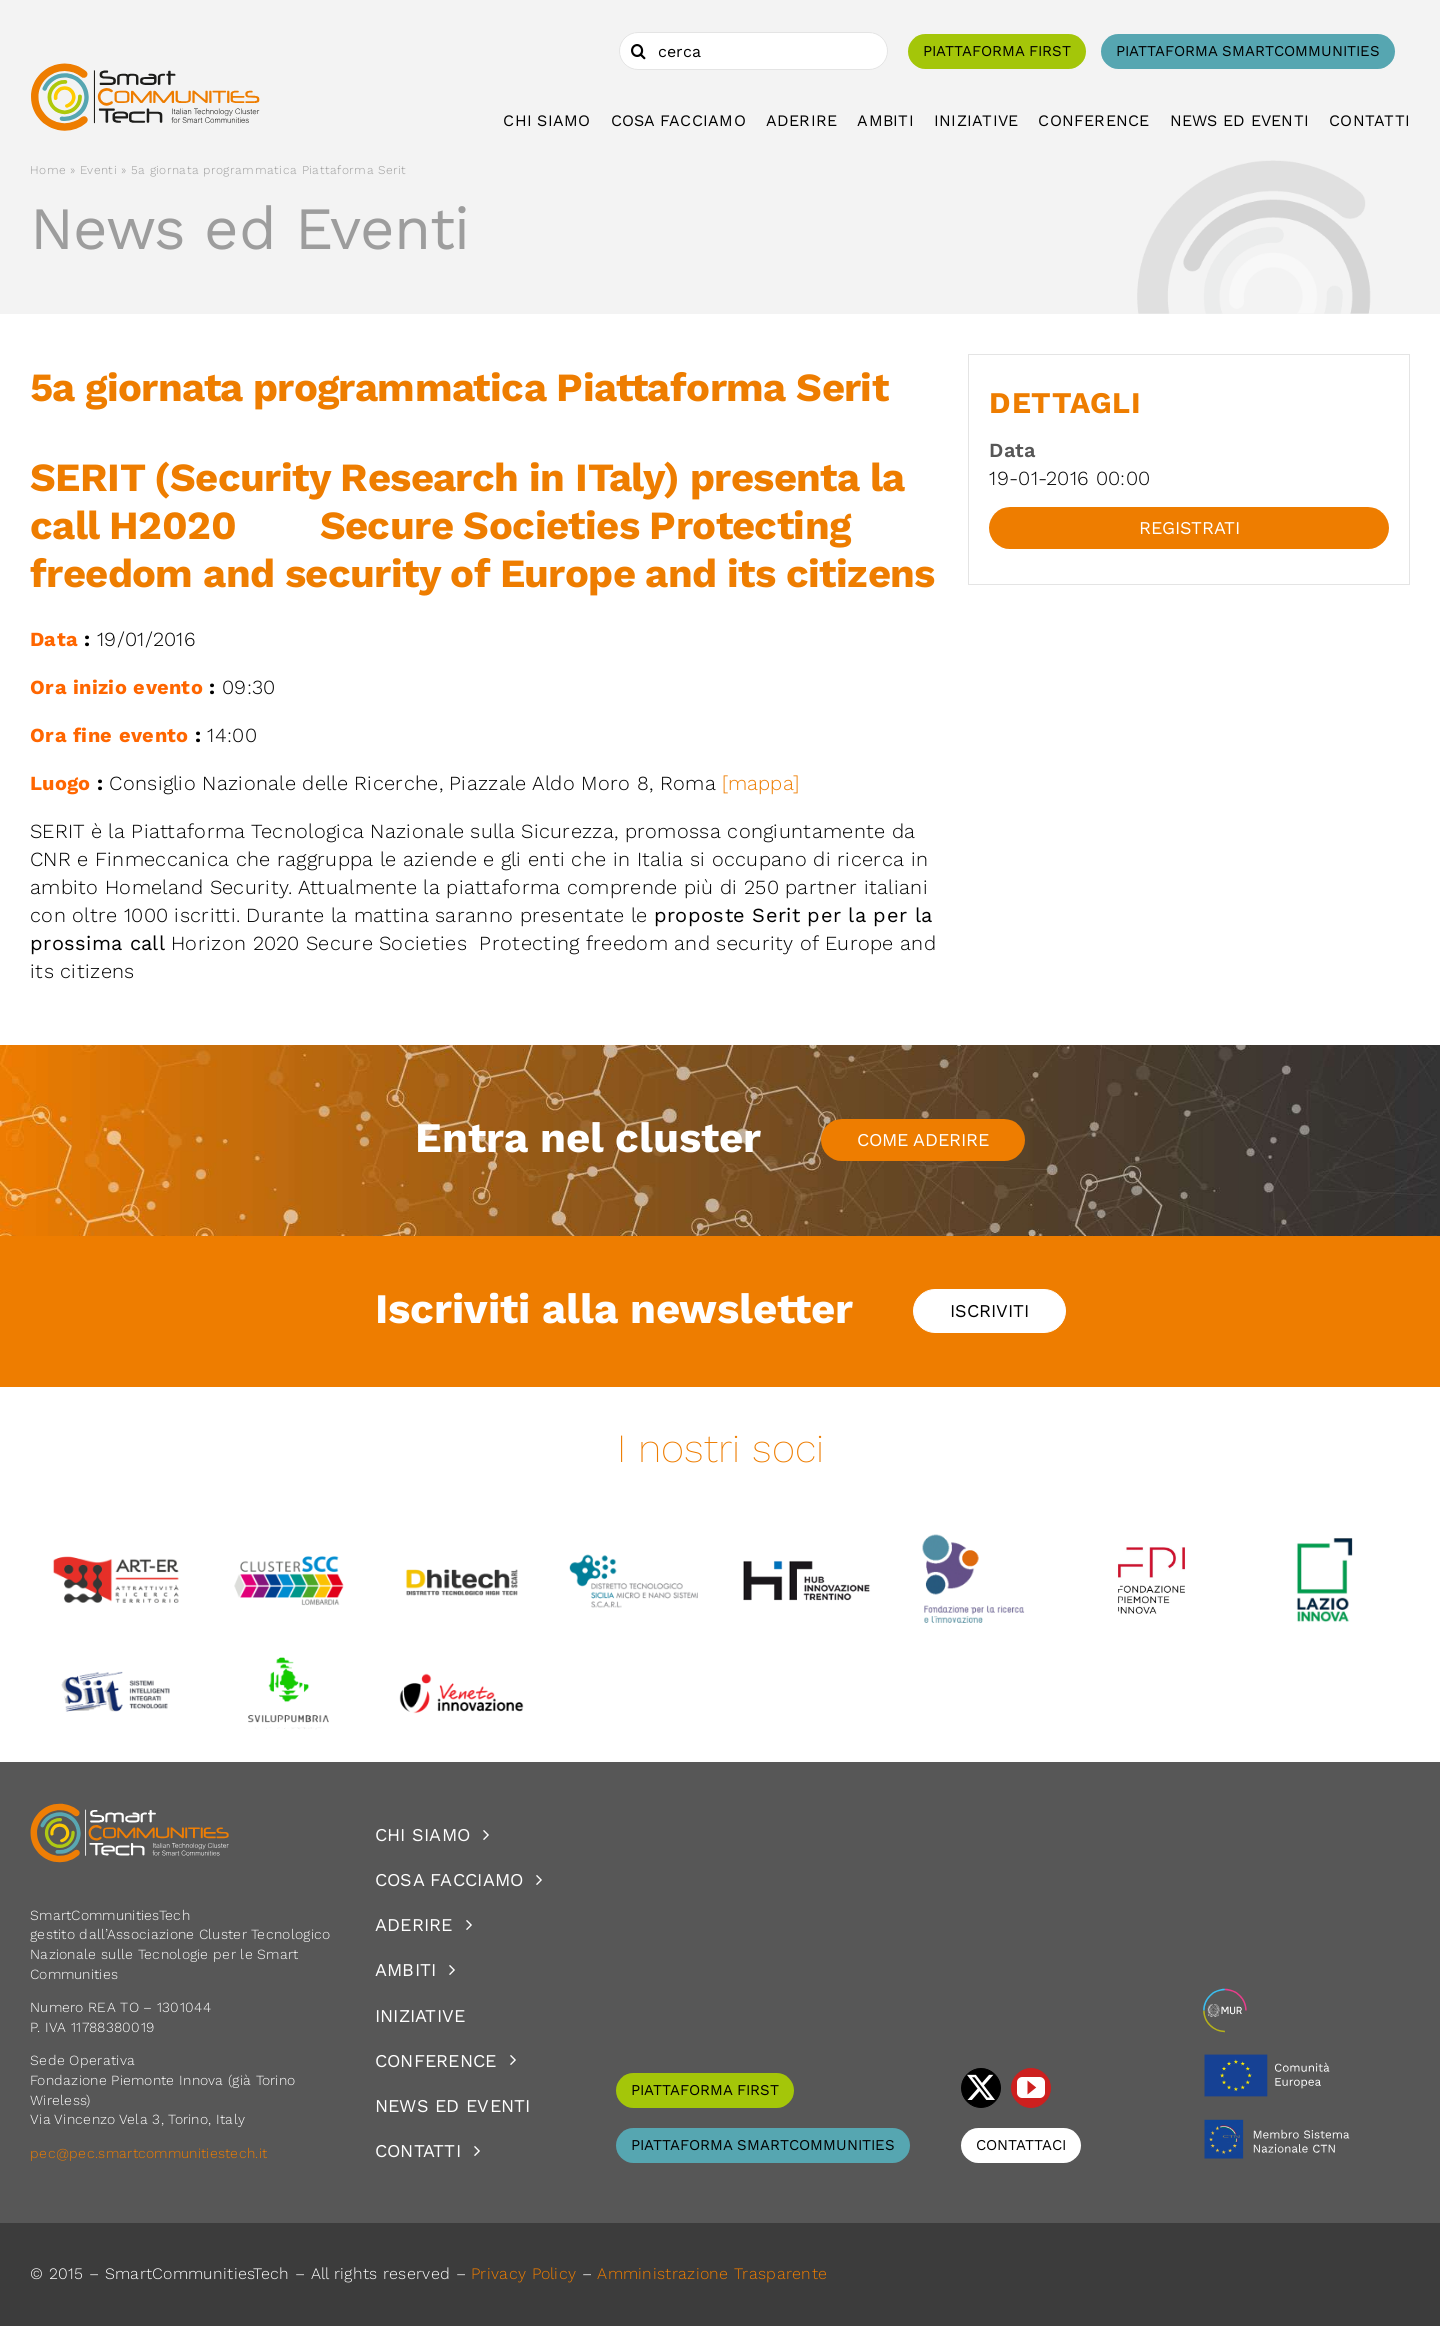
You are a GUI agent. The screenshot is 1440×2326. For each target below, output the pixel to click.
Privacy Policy (523, 2273)
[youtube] (1031, 2088)
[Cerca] (638, 51)
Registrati (1189, 527)
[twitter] (981, 2088)
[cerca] (753, 51)
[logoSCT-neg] (130, 1812)
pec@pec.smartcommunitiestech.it (151, 2153)
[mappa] (760, 783)
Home (48, 170)
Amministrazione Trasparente (712, 2273)
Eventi (98, 170)
